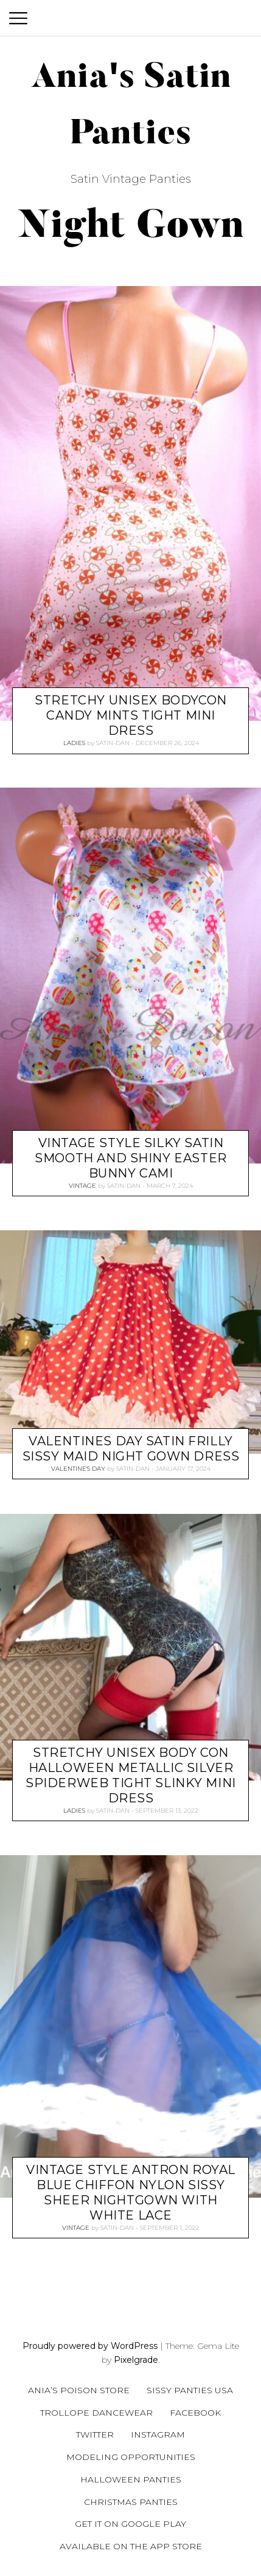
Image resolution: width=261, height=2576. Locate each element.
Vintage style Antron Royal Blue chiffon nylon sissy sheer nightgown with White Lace (130, 2192)
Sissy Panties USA (190, 2390)
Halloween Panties (130, 2479)
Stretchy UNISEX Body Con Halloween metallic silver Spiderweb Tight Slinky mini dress (131, 1775)
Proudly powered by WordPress (90, 2345)
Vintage (82, 1186)
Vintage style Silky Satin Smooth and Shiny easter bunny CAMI (130, 1158)
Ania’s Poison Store (79, 2390)
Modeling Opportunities (130, 2457)
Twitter (95, 2434)
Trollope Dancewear (96, 2412)
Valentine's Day (78, 1469)
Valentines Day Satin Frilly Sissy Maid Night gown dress (131, 1449)
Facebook (195, 2412)
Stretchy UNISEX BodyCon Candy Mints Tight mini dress (130, 715)
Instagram (158, 2434)
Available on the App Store (131, 2546)
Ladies (74, 743)
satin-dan (113, 743)
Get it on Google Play (130, 2523)
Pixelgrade (136, 2359)
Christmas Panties (131, 2501)
